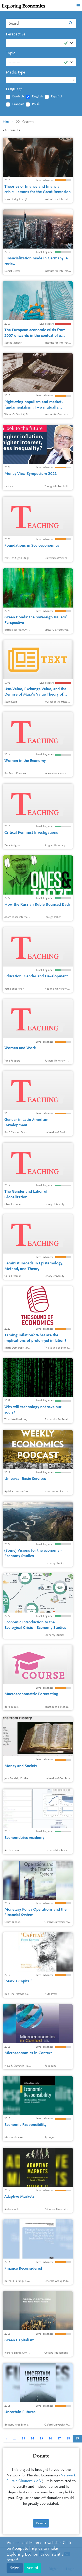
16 (50, 2438)
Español (56, 96)
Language (14, 89)
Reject (14, 2568)
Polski (36, 104)
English (37, 96)
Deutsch (18, 96)
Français (18, 104)
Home (8, 122)
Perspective (15, 34)
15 (41, 2438)
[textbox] (41, 80)
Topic (10, 53)
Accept (32, 2568)
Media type (15, 72)
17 (59, 2438)
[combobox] (41, 80)
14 (32, 2438)
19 (77, 2438)
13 (23, 2438)
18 (68, 2438)
